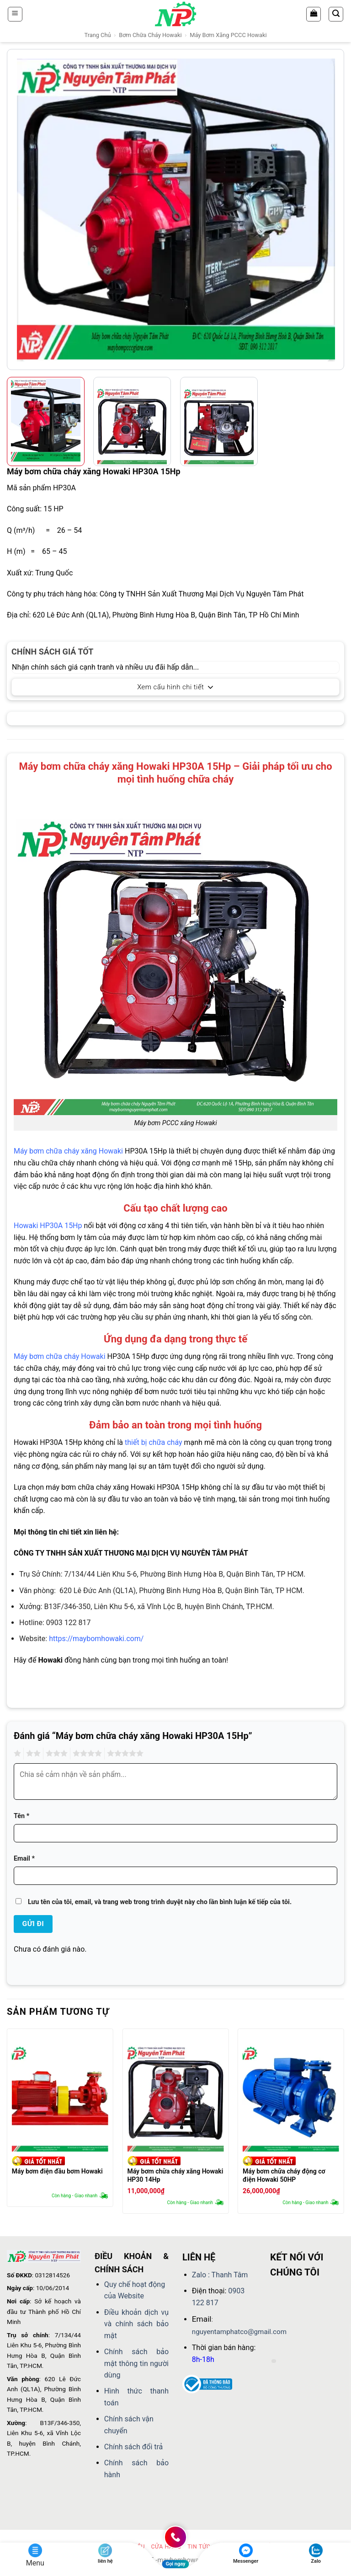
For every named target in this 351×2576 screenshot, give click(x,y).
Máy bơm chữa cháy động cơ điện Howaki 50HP (284, 2175)
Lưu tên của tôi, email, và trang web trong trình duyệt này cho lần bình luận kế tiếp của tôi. (160, 1902)
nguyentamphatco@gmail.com (239, 2332)
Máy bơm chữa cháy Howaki (60, 1356)
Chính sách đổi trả (133, 2446)
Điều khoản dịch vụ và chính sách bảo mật (136, 2324)
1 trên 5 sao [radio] (16, 1754)
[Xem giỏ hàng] (313, 14)
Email (24, 1858)
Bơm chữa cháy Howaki (150, 35)
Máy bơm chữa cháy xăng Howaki (68, 1151)
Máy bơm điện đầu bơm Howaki (57, 2171)
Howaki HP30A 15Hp (48, 1225)
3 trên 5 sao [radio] (55, 1754)
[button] (15, 14)
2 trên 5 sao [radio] (32, 1754)
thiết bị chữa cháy (153, 1442)
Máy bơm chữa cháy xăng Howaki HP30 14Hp (175, 2175)
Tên (21, 1816)
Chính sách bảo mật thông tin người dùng (136, 2363)
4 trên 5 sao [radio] (86, 1754)
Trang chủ (97, 35)
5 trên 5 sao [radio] (124, 1754)
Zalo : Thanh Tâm (220, 2274)
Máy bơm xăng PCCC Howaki (228, 35)
